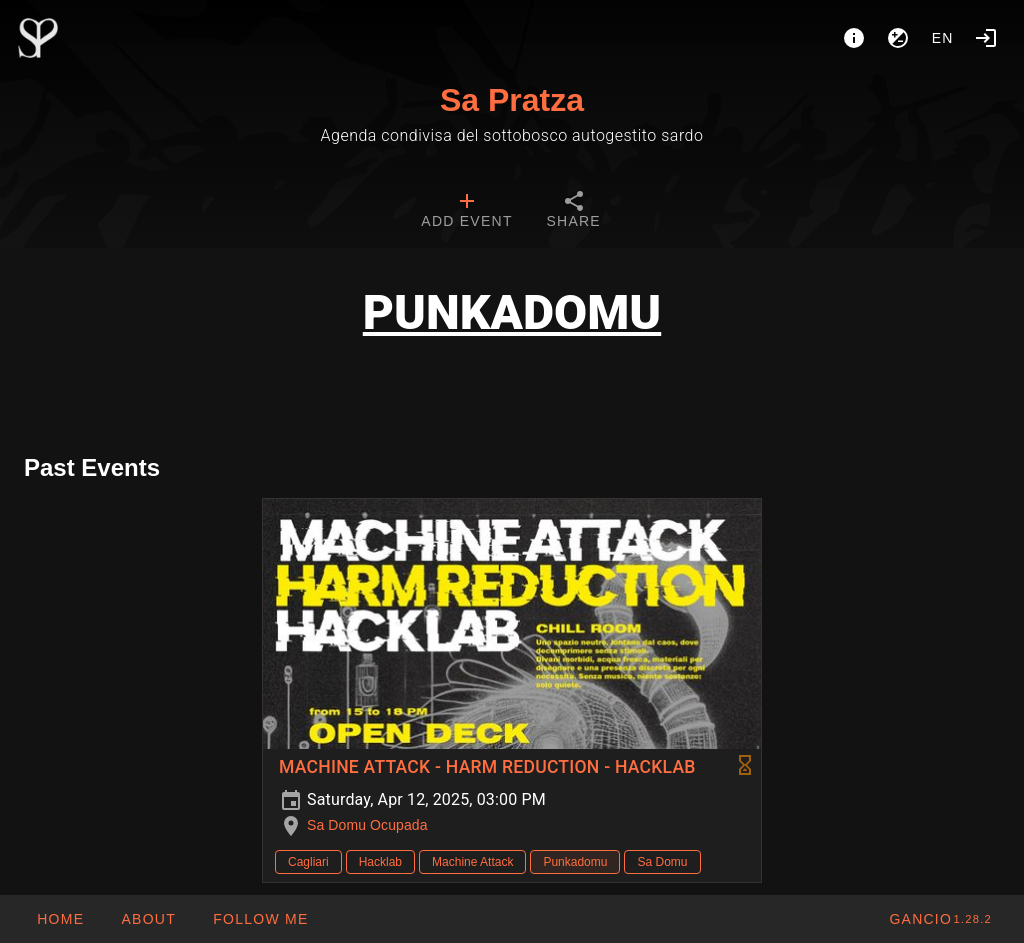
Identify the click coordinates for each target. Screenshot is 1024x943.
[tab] (466, 212)
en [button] (943, 38)
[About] (854, 38)
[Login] (986, 38)
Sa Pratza (512, 100)
